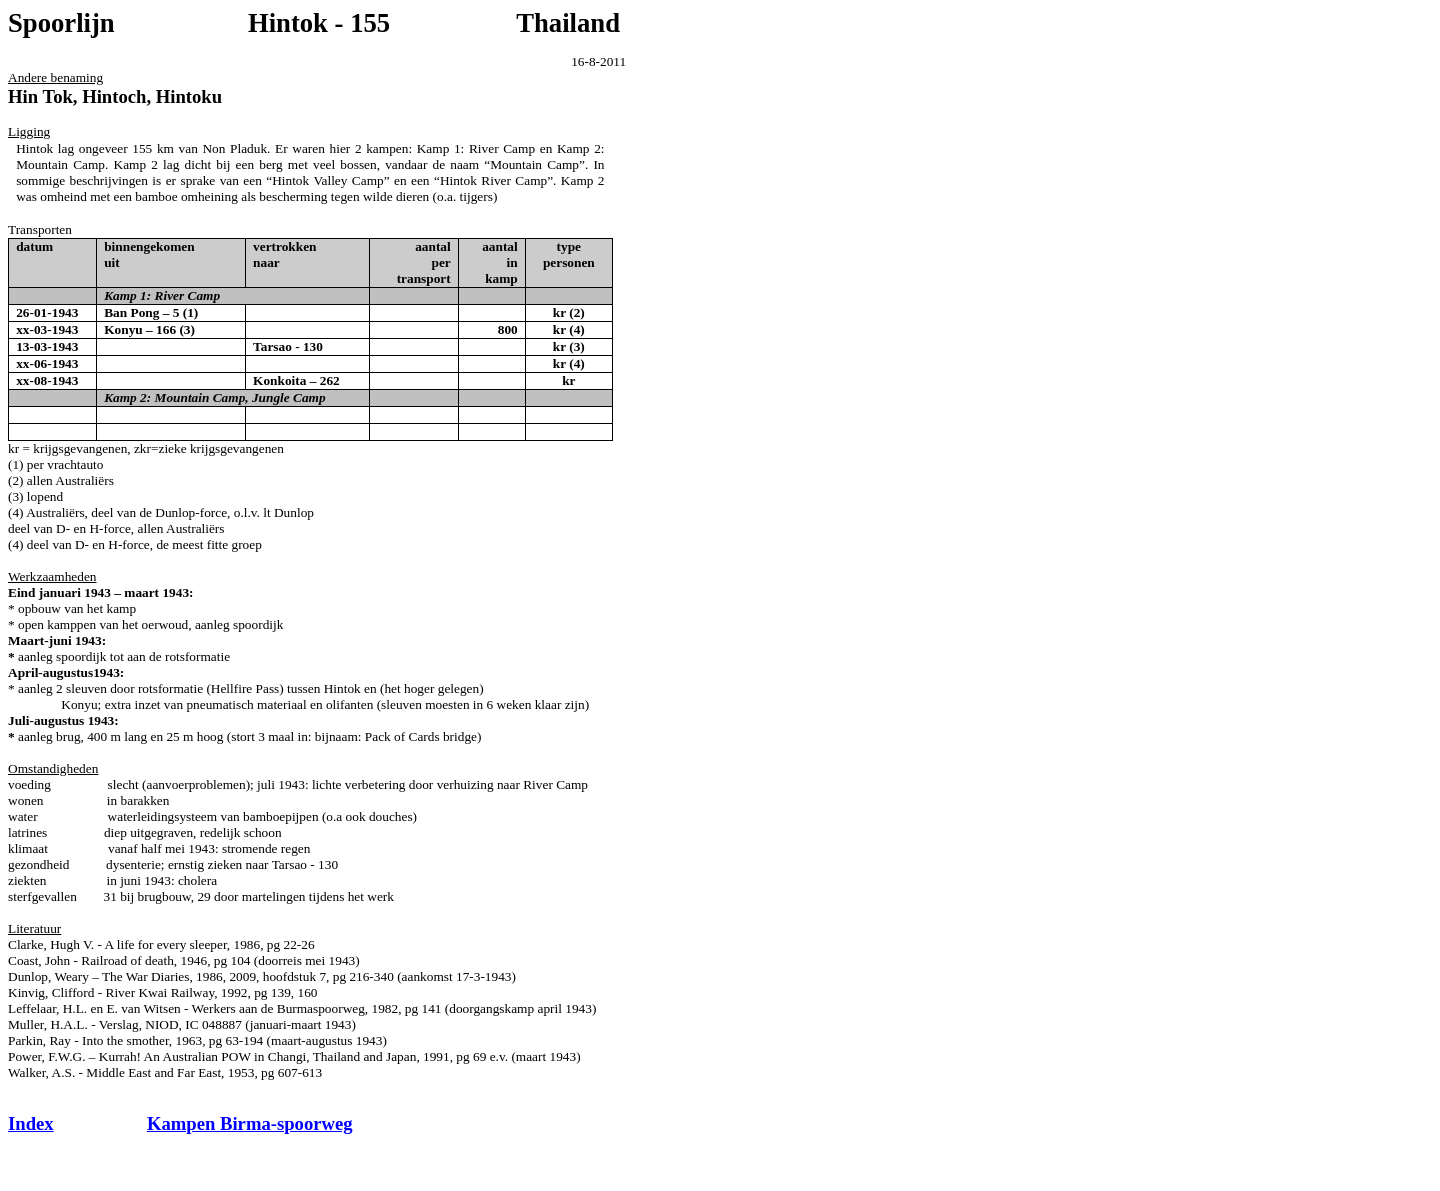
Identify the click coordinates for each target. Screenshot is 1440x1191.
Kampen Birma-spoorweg (250, 1123)
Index (31, 1123)
